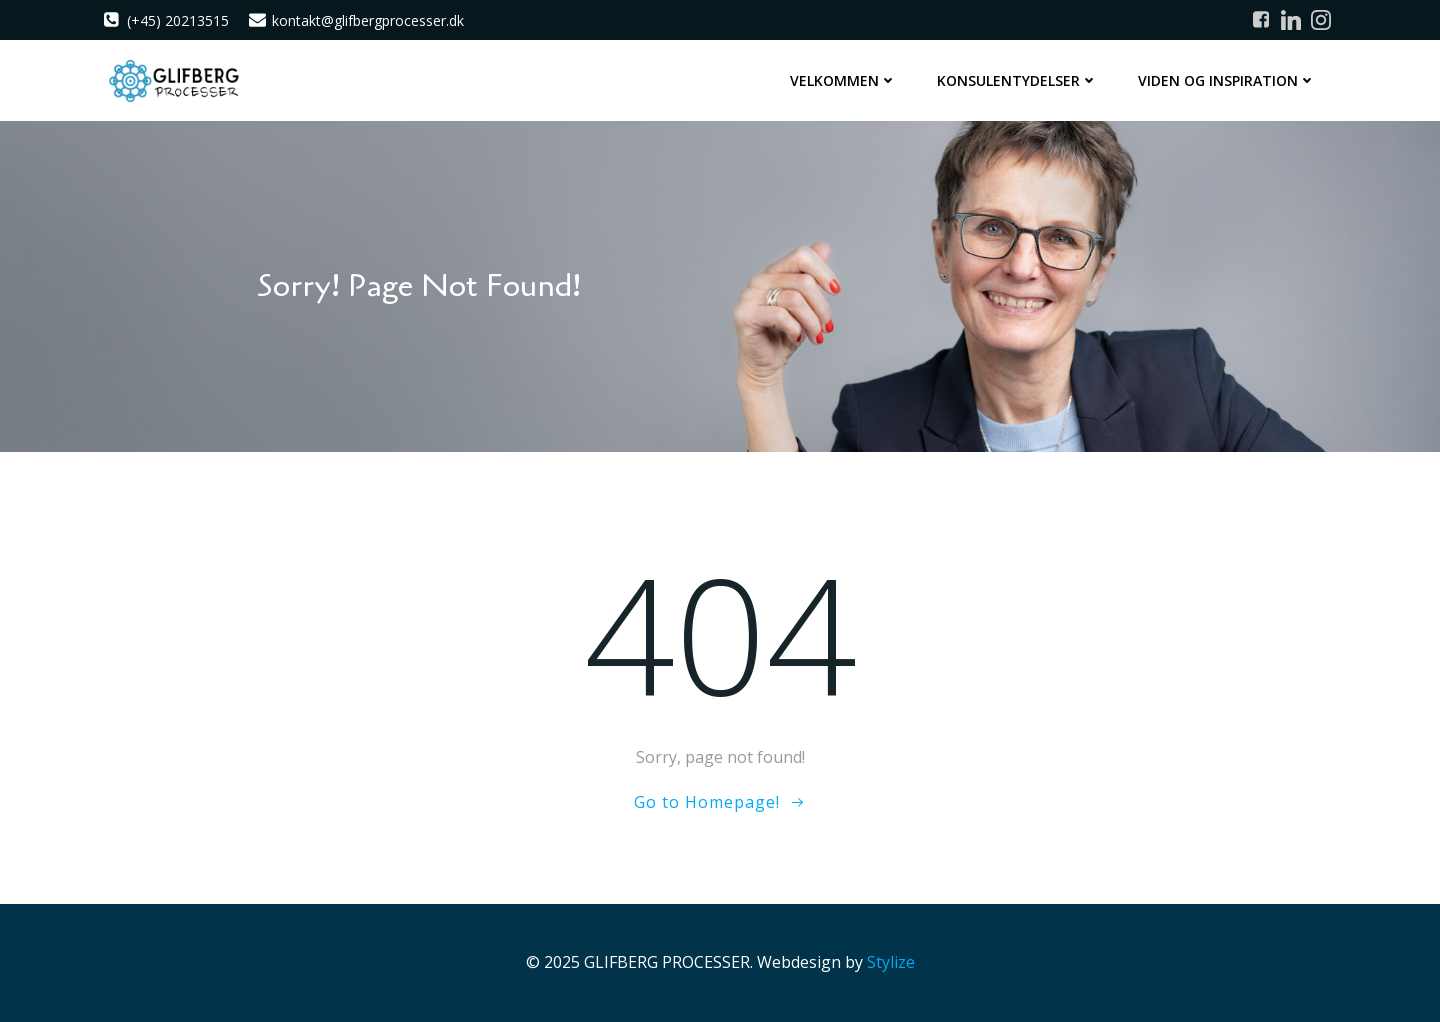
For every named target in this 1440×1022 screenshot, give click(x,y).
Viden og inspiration (1227, 80)
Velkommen (843, 80)
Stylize (891, 962)
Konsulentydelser (1017, 80)
